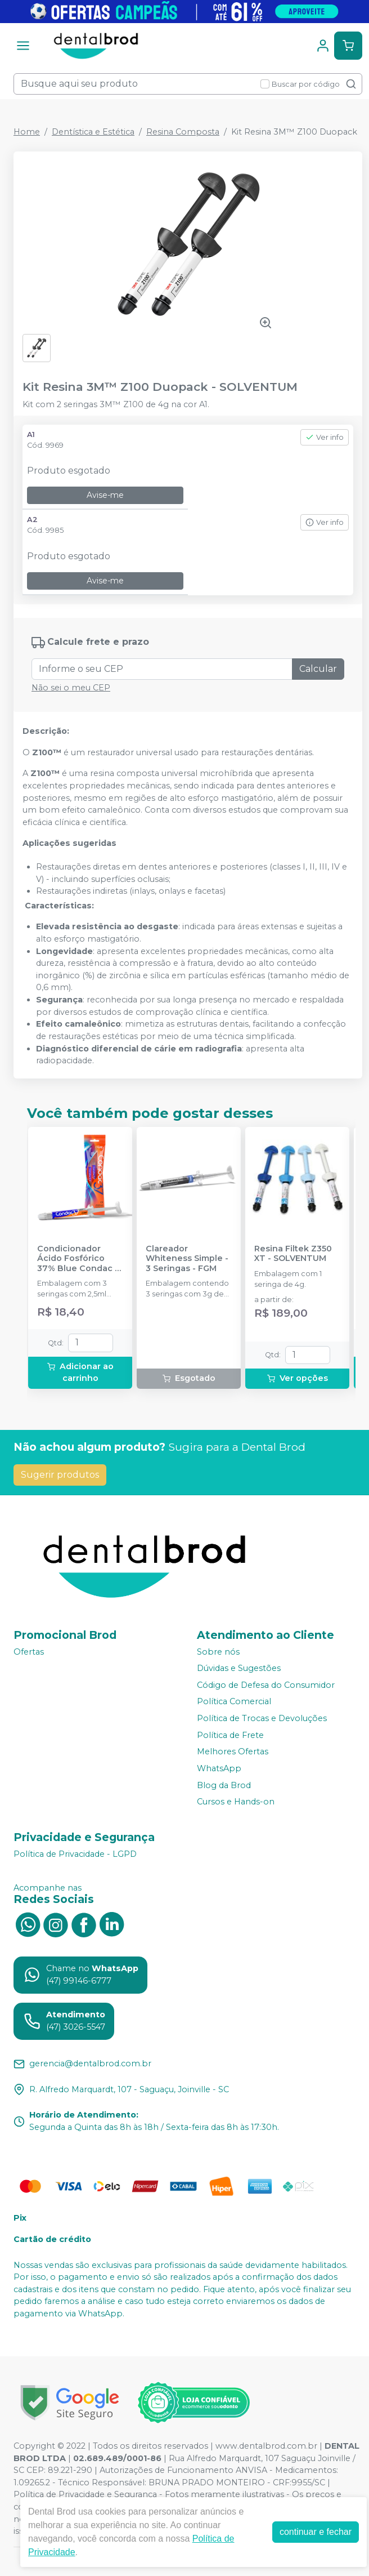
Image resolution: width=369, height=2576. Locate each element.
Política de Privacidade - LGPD (75, 1854)
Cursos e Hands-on (235, 1802)
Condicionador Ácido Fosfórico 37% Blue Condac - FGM (77, 1258)
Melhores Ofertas (232, 1752)
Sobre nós (218, 1652)
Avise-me (105, 495)
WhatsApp (219, 1768)
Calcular (318, 668)
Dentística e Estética (93, 132)
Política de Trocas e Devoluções (262, 1718)
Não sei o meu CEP (71, 688)
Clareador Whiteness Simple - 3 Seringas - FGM (187, 1258)
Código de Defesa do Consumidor (266, 1685)
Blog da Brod (224, 1785)
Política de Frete (230, 1735)
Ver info (324, 437)
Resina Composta (182, 132)
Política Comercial (234, 1702)
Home (27, 132)
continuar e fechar (316, 2532)
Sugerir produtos (60, 1474)
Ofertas (29, 1652)
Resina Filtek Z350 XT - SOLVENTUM (293, 1253)
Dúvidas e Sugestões (239, 1668)
